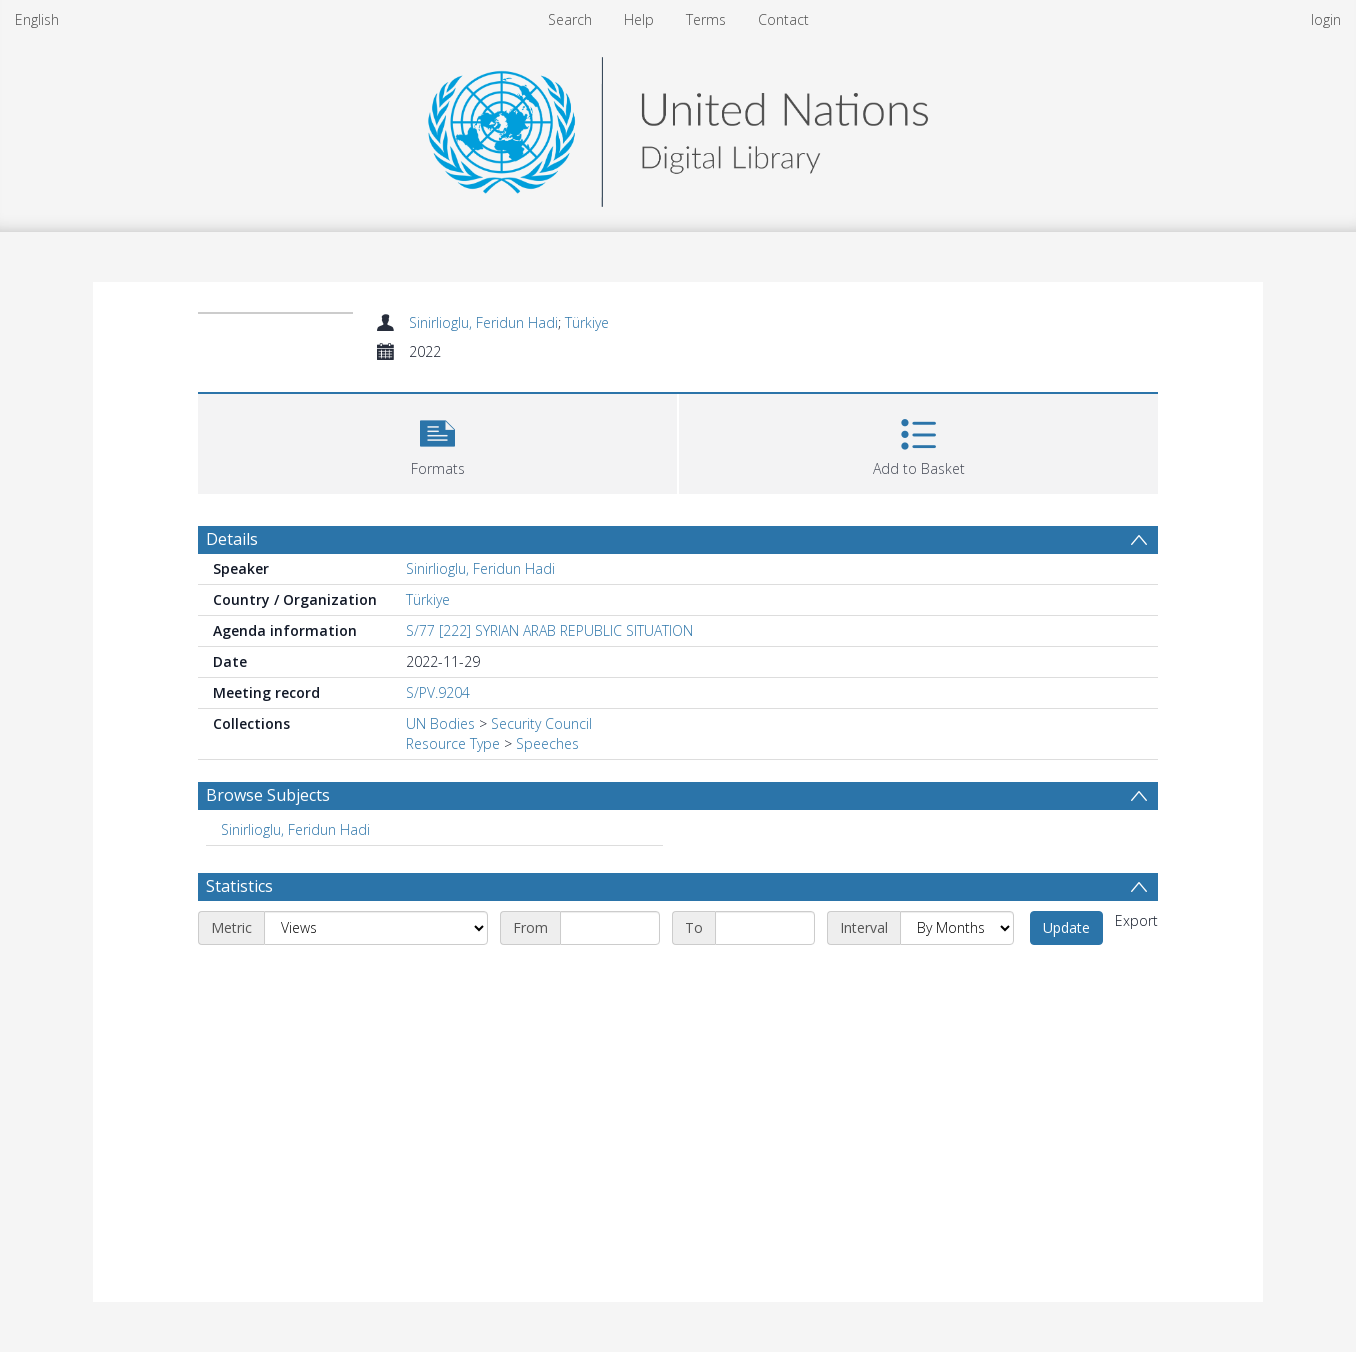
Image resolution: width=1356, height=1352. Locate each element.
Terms (706, 19)
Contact (783, 19)
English (37, 19)
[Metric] (376, 928)
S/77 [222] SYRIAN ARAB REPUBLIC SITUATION (549, 630)
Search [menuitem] (570, 19)
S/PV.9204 (438, 692)
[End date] (765, 928)
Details (232, 539)
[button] (437, 441)
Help (639, 19)
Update (1066, 927)
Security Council (541, 723)
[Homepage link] (678, 126)
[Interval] (957, 928)
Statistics (239, 886)
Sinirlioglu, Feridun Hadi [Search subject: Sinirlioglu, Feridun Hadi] (295, 829)
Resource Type (453, 743)
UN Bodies (440, 723)
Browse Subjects (268, 795)
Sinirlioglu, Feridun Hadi (483, 322)
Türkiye (587, 322)
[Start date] (610, 928)
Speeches (547, 743)
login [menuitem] (1326, 19)
